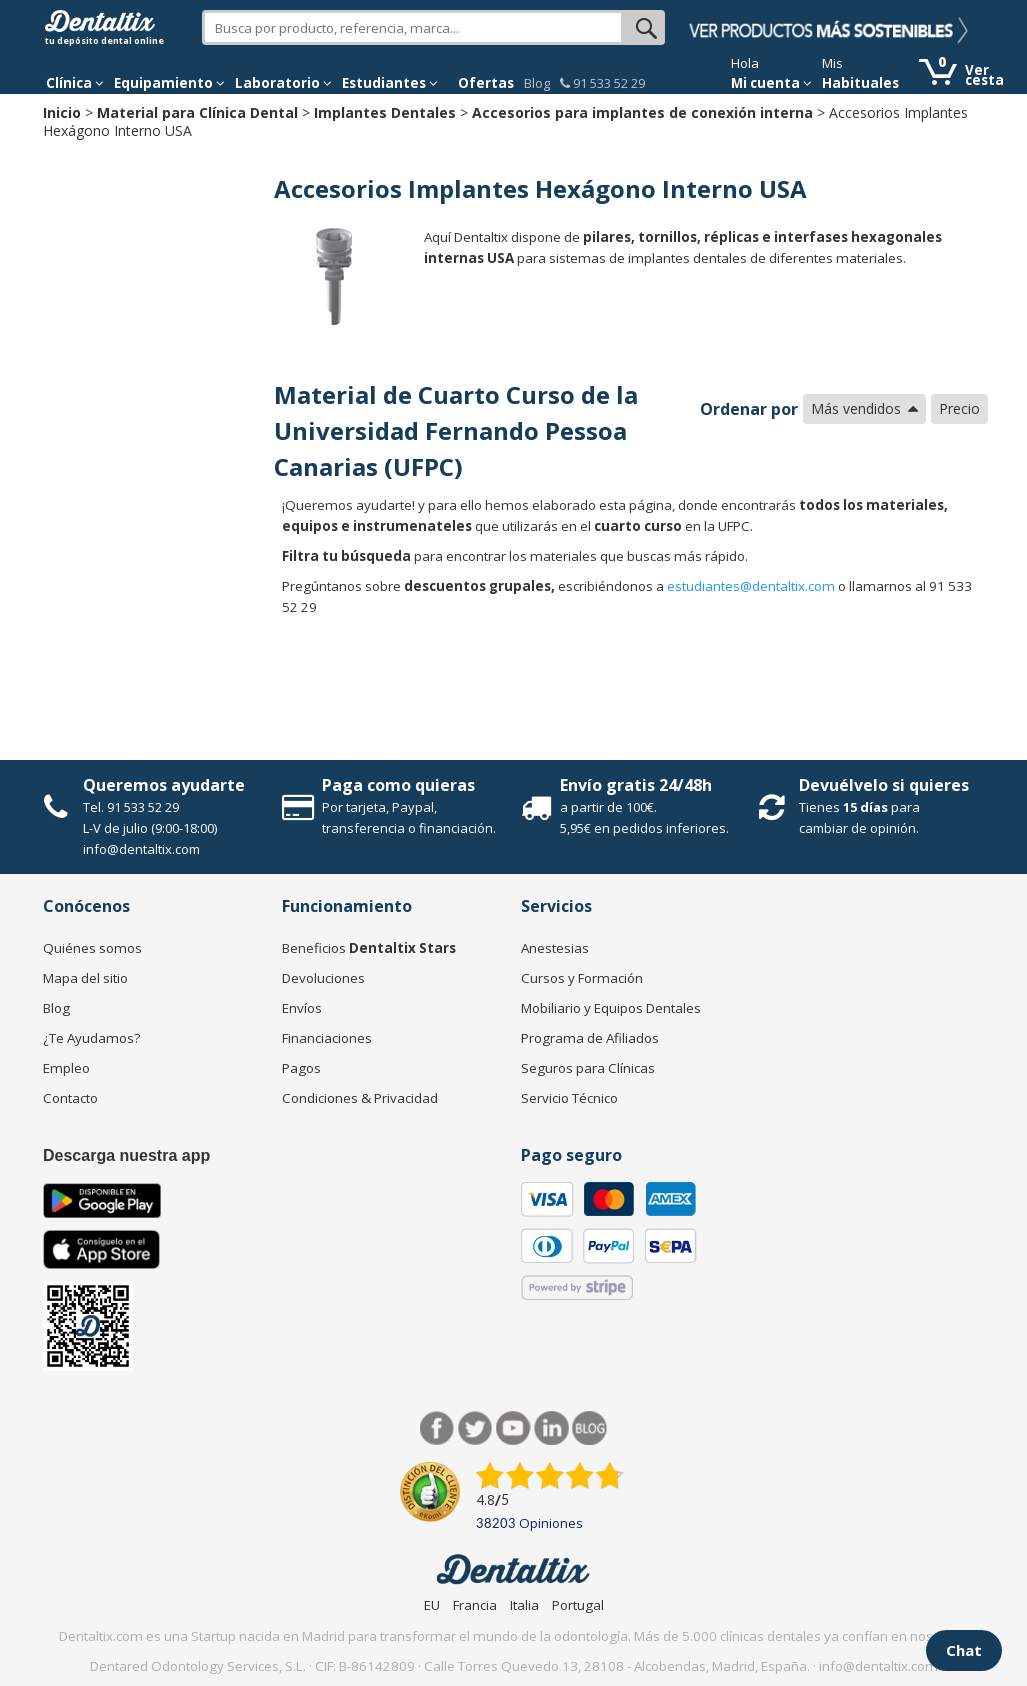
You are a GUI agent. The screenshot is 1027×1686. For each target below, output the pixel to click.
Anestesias (555, 948)
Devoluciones (323, 978)
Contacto (70, 1098)
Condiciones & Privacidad (360, 1098)
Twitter (475, 1428)
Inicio (62, 112)
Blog (537, 83)
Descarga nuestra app (126, 1155)
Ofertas (486, 83)
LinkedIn (551, 1428)
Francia (475, 1605)
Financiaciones (327, 1038)
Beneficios (369, 948)
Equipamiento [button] (169, 83)
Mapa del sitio (85, 978)
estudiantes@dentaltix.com (751, 586)
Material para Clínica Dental (197, 112)
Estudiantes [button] (390, 83)
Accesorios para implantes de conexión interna (642, 112)
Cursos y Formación (582, 978)
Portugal (578, 1605)
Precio (959, 408)
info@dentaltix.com (141, 849)
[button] (75, 83)
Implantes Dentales (385, 112)
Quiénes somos (92, 948)
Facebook (437, 1428)
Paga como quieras (398, 785)
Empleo (66, 1068)
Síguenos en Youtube (513, 1428)
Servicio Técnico (569, 1098)
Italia (524, 1605)
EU (432, 1605)
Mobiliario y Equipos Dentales (611, 1008)
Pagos (301, 1068)
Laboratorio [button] (283, 83)
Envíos (302, 1008)
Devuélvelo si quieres (884, 785)
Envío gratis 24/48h (636, 785)
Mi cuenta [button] (771, 83)
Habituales (860, 83)
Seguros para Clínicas (588, 1068)
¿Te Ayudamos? (91, 1038)
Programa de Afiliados (590, 1038)
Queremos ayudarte (164, 785)
